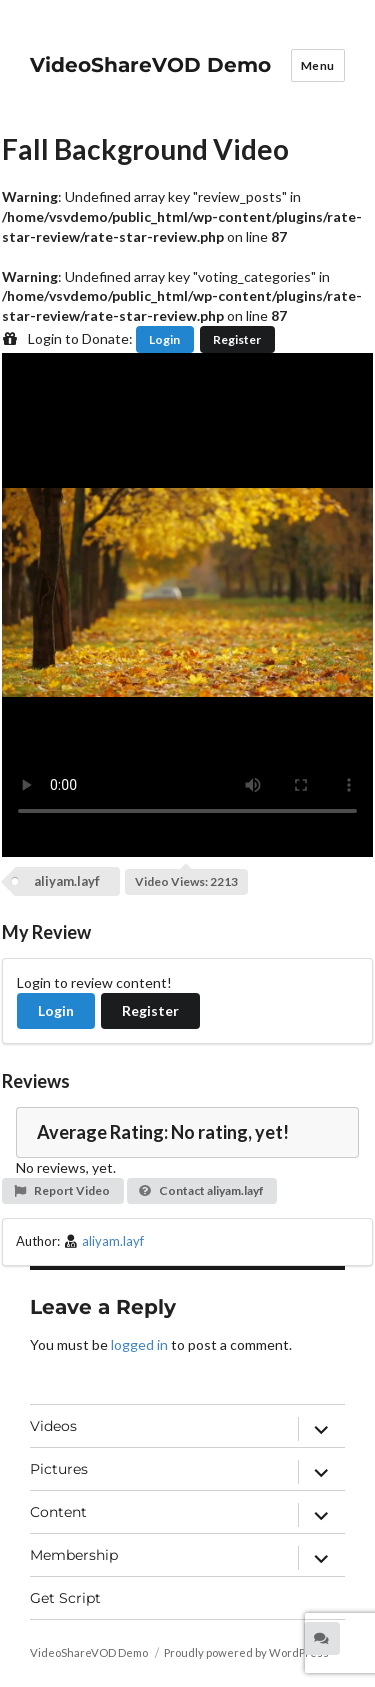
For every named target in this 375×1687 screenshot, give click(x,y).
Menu (318, 65)
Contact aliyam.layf (201, 1190)
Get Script (65, 1598)
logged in (139, 1344)
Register (237, 339)
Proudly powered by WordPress (246, 1652)
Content (58, 1512)
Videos (53, 1426)
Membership (74, 1555)
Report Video (61, 1190)
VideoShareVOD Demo (150, 65)
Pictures (59, 1469)
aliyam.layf (67, 881)
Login (164, 339)
